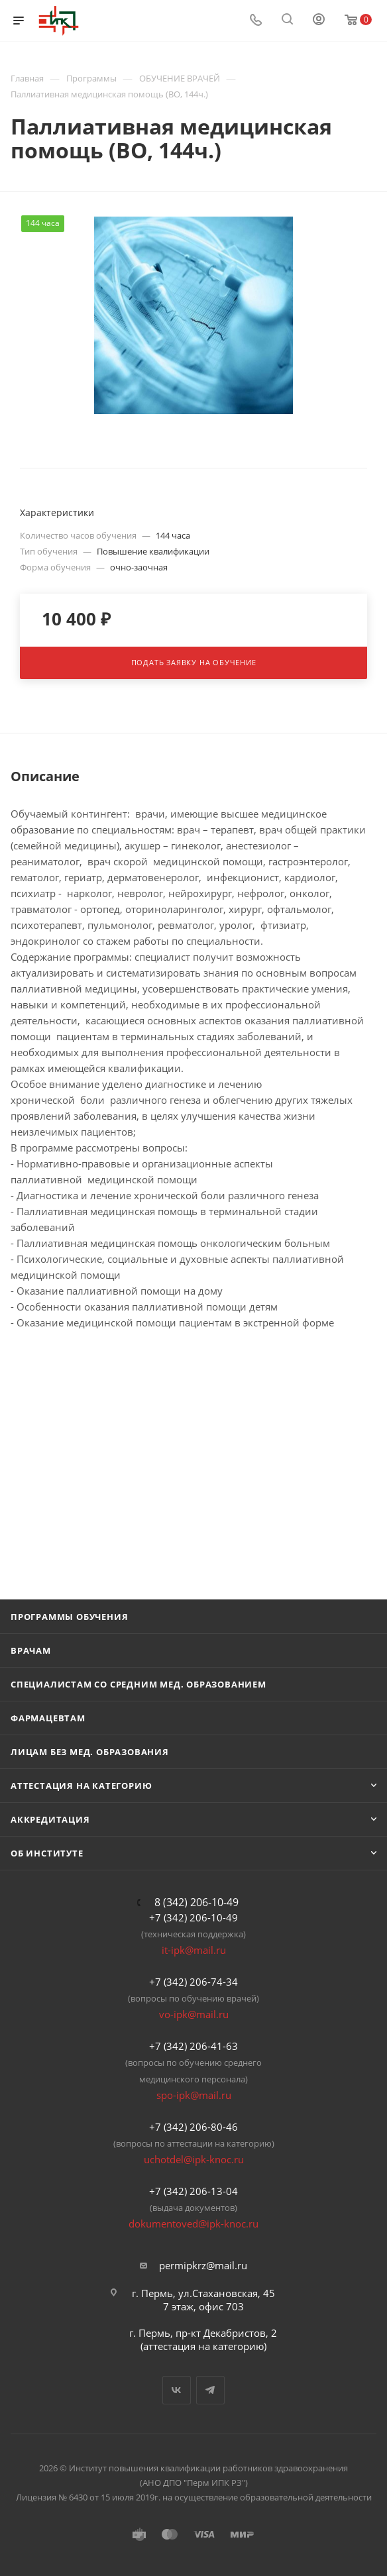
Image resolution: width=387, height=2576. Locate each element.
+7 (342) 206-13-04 (193, 2191)
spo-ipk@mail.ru (193, 2095)
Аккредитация (50, 1819)
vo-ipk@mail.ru (194, 2014)
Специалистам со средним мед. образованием (138, 1684)
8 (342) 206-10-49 (196, 1902)
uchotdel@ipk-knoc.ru (194, 2159)
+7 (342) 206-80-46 (193, 2126)
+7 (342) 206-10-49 (193, 1917)
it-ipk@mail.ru (194, 1950)
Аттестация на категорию (81, 1786)
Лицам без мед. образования (90, 1752)
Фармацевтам (48, 1718)
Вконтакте (176, 2390)
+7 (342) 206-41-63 (193, 2046)
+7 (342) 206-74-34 (193, 1981)
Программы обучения (69, 1617)
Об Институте (47, 1853)
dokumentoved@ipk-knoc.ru (193, 2223)
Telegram (210, 2390)
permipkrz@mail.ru (203, 2265)
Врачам (31, 1650)
